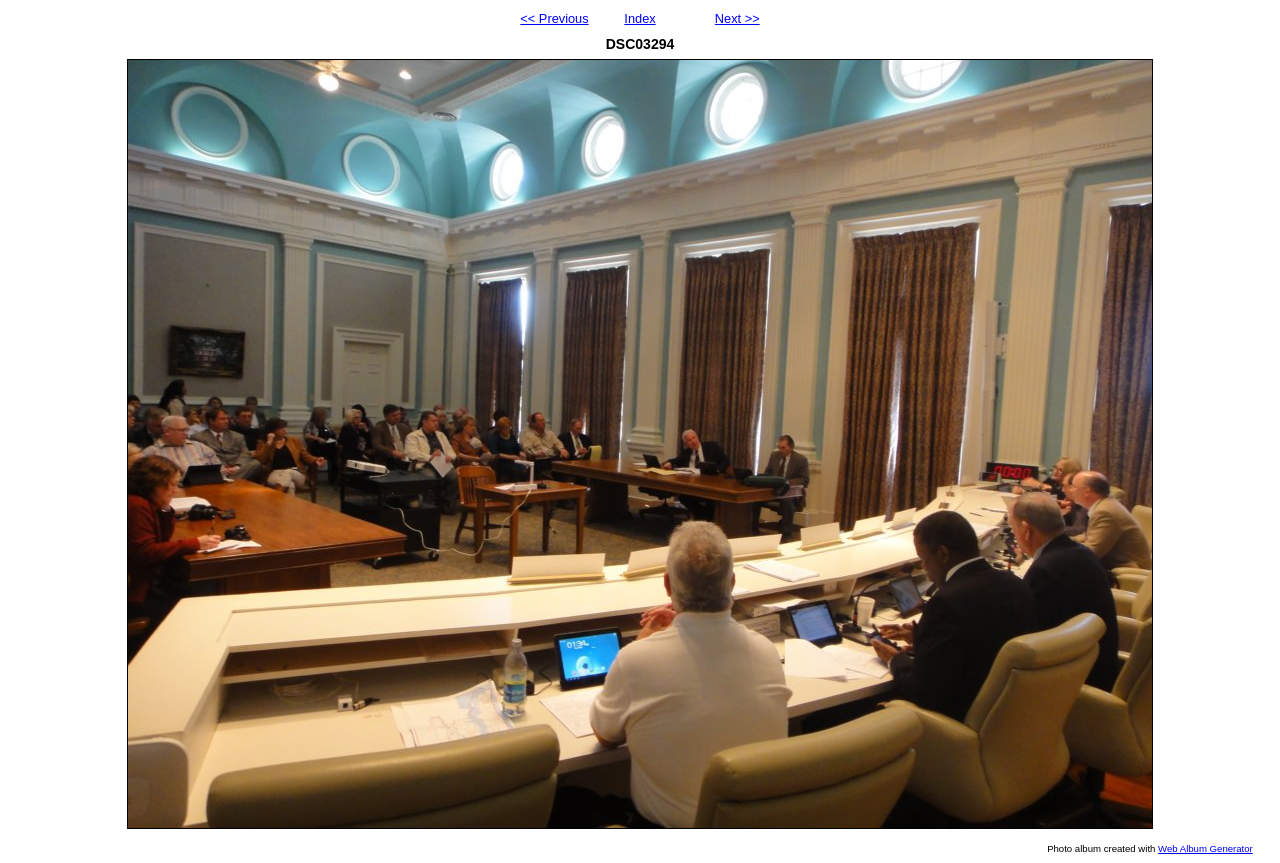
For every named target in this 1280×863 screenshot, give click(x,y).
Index (639, 18)
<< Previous (554, 18)
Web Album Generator (1205, 848)
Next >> (737, 18)
